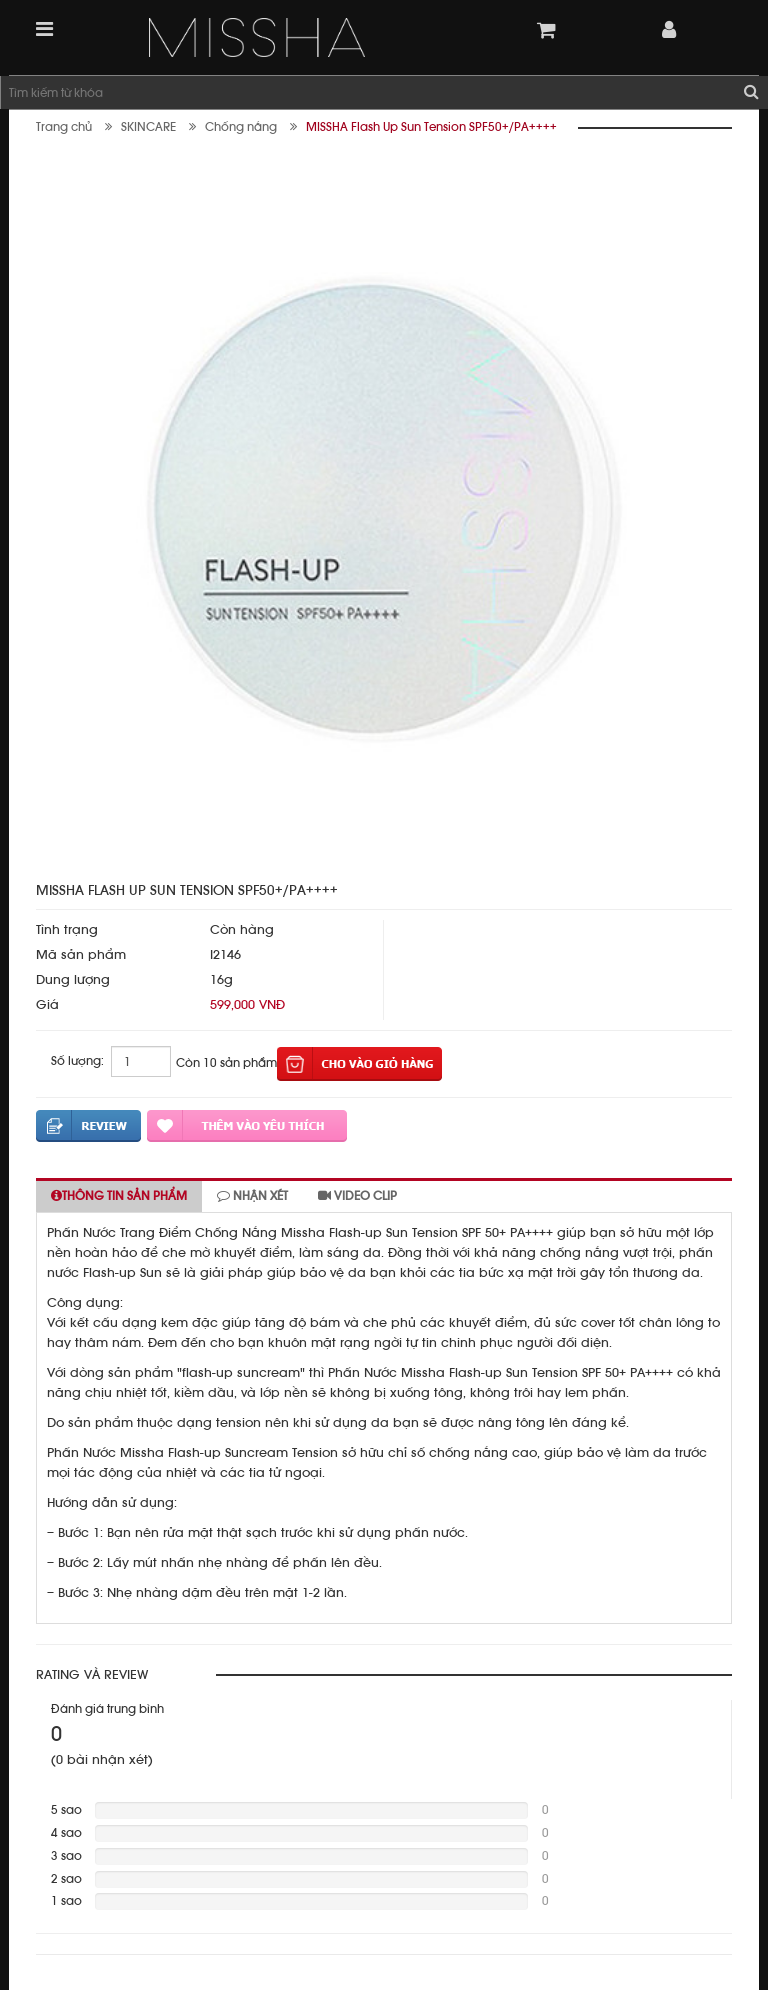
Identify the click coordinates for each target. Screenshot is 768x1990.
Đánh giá (88, 1126)
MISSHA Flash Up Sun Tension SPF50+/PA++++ (431, 127)
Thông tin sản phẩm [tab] (119, 1196)
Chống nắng (241, 127)
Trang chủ (64, 127)
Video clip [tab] (357, 1196)
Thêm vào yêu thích (247, 1126)
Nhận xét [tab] (252, 1196)
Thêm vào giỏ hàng (359, 1064)
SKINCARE (148, 127)
